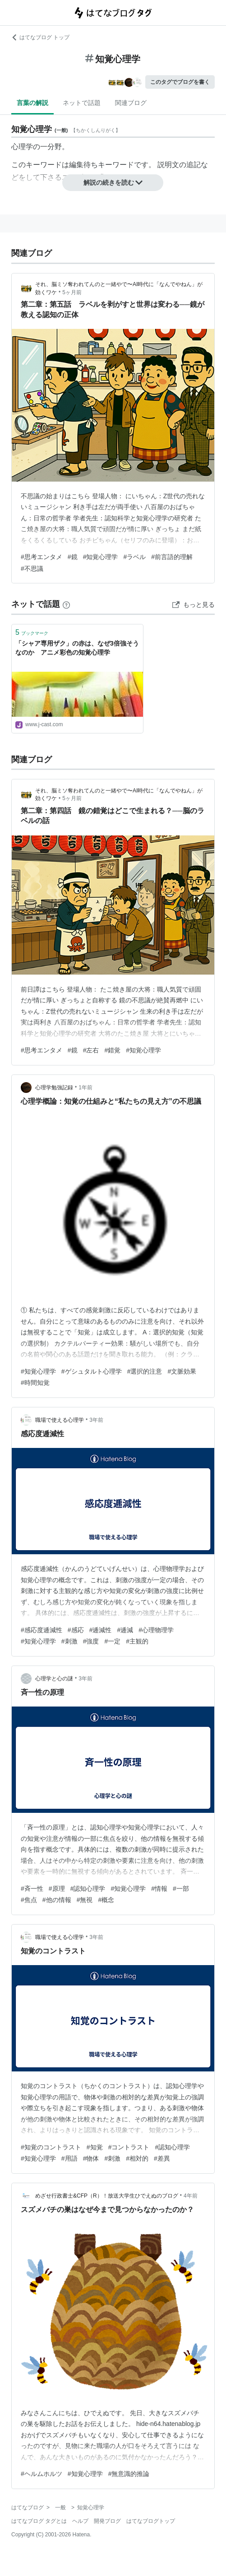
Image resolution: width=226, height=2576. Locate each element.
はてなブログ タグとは (39, 2521)
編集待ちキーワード (101, 164)
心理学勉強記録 (54, 1087)
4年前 (191, 2196)
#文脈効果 (181, 1371)
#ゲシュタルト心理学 (91, 1371)
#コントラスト (129, 2147)
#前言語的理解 (172, 556)
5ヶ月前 (72, 292)
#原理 (57, 1888)
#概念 (106, 1899)
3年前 (96, 1420)
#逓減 (125, 1630)
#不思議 (32, 568)
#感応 (76, 1630)
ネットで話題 (82, 102)
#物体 (91, 2158)
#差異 (162, 2158)
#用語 (69, 2158)
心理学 (22, 146)
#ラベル (134, 556)
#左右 (91, 1050)
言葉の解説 (32, 102)
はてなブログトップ (150, 2521)
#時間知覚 (35, 1382)
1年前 (85, 1087)
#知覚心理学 (100, 556)
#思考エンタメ (41, 556)
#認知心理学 (88, 1888)
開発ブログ (107, 2521)
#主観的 (137, 1641)
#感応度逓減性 (41, 1630)
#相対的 (137, 2158)
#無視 (85, 1899)
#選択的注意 (144, 1371)
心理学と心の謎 (54, 1678)
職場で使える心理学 (59, 1420)
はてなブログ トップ (40, 37)
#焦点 (29, 1899)
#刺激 (69, 1641)
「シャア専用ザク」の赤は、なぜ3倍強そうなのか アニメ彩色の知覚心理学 (77, 648)
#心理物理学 (156, 1630)
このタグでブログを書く (180, 82)
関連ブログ (131, 102)
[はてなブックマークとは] (66, 604)
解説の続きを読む (113, 182)
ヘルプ (80, 2521)
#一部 (181, 1888)
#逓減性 (100, 1630)
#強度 (91, 1641)
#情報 (159, 1888)
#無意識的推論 (129, 2473)
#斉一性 (32, 1888)
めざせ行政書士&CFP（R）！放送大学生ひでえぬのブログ (106, 2196)
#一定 (112, 1641)
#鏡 (73, 556)
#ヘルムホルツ (41, 2473)
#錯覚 (112, 1050)
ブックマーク (31, 632)
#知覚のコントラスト (51, 2147)
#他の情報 (56, 1899)
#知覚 (95, 2147)
